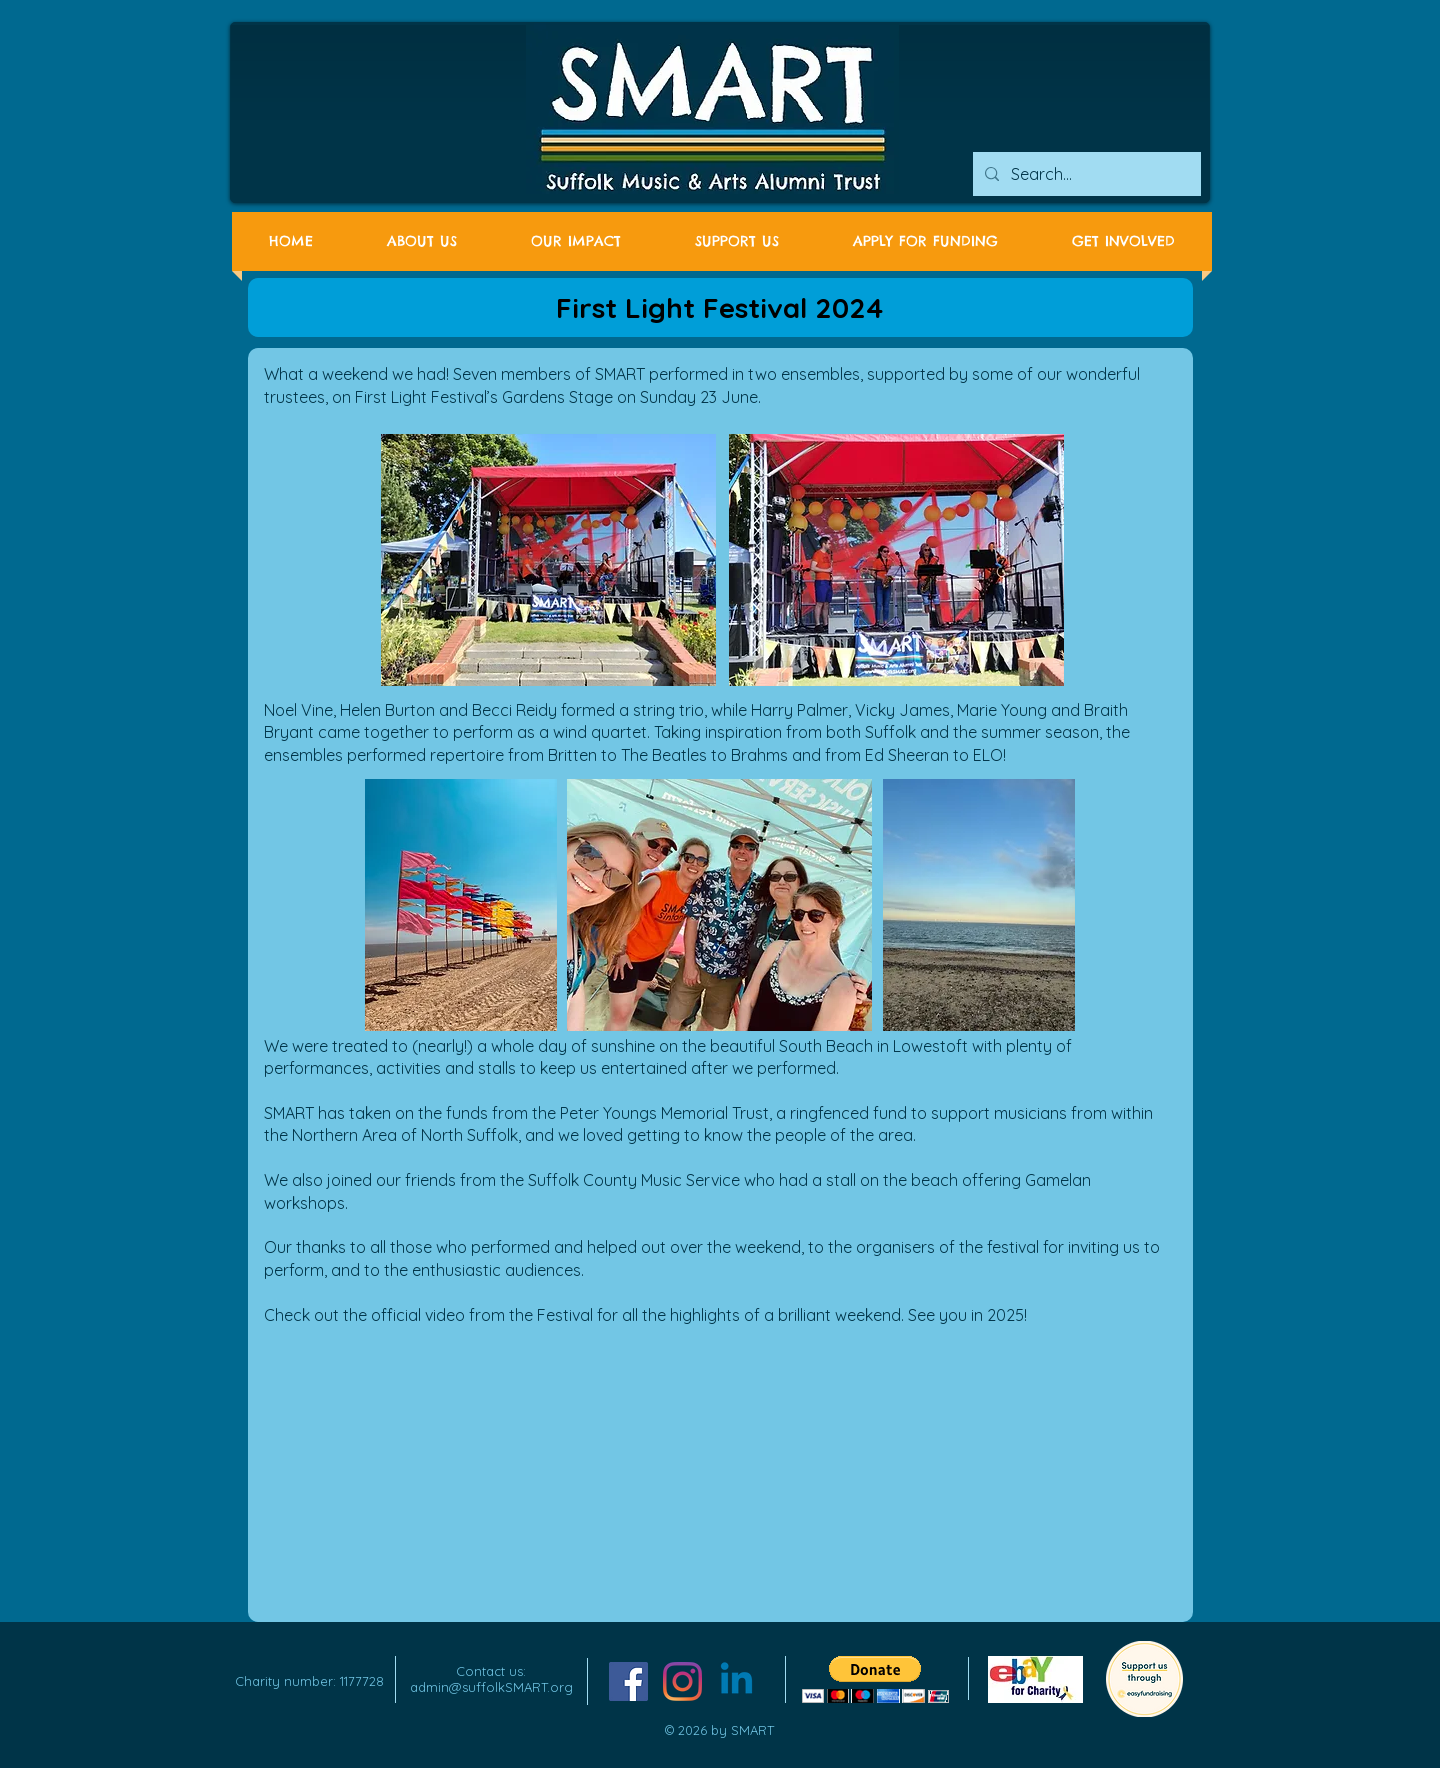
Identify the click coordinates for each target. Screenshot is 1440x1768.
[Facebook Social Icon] (628, 1681)
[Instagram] (682, 1681)
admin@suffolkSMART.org (491, 1687)
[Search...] (1085, 174)
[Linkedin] (736, 1681)
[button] (875, 1679)
